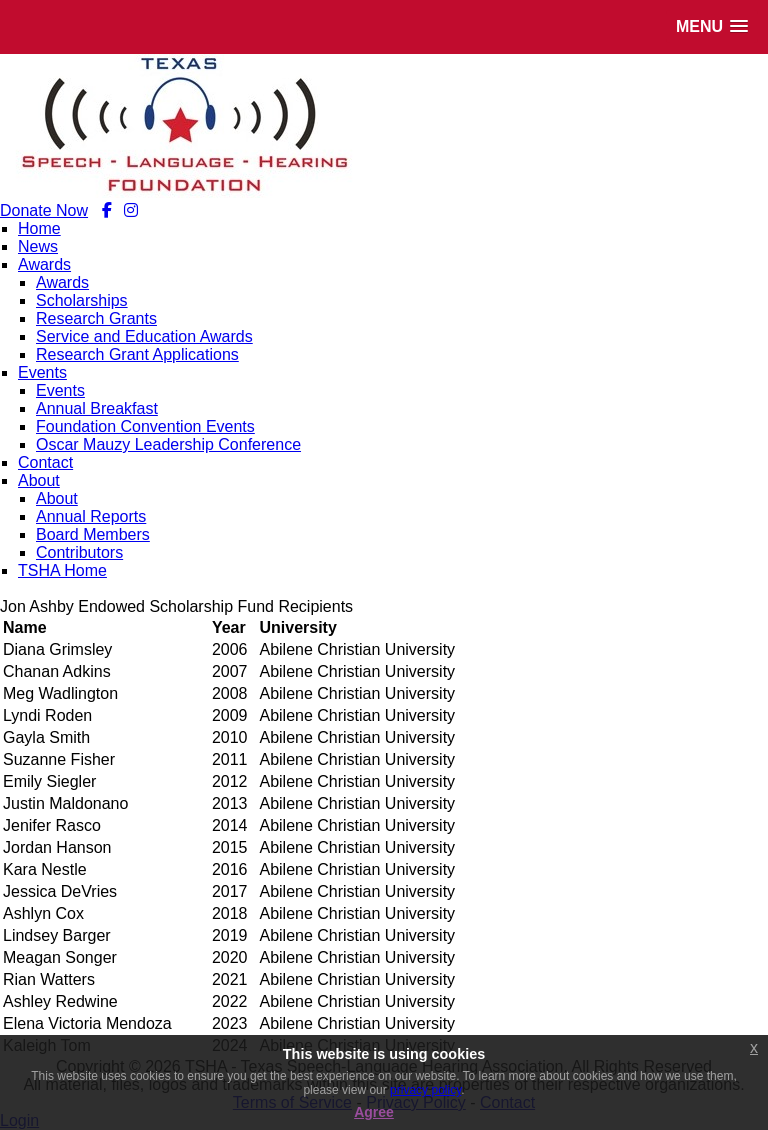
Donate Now (44, 210)
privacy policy (425, 1090)
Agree (374, 1112)
